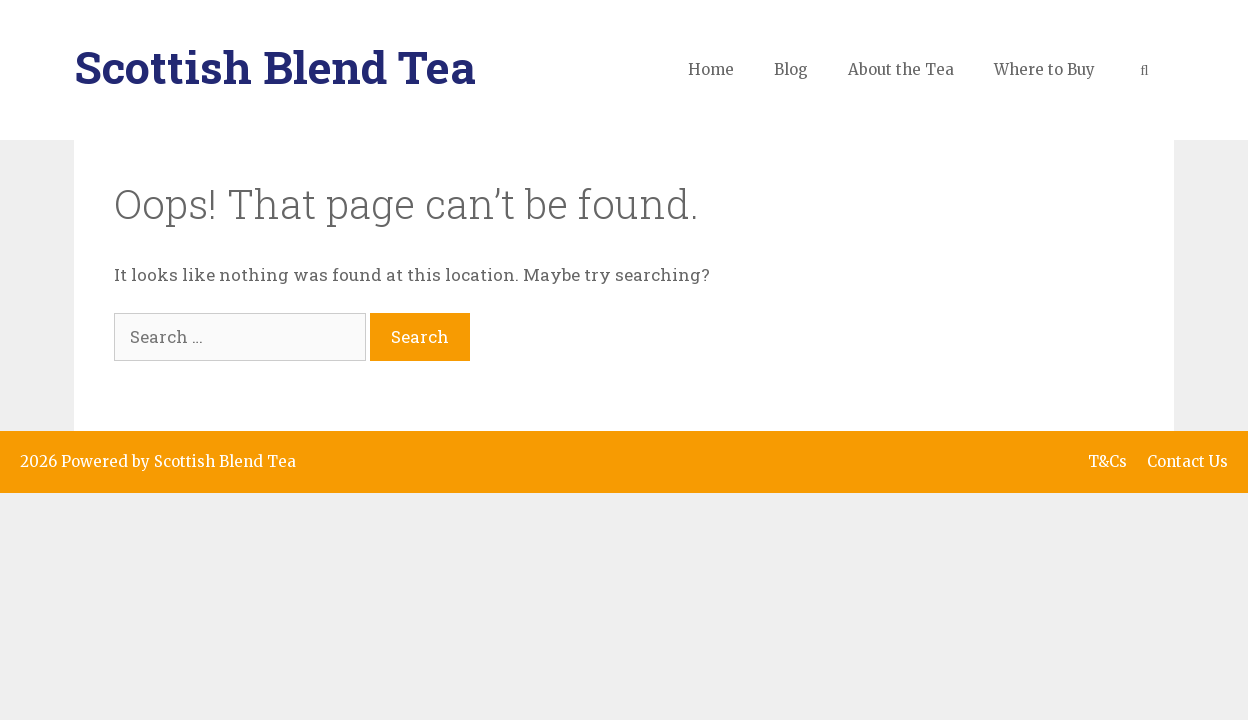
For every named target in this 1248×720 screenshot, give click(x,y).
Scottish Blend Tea (275, 66)
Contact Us (1187, 461)
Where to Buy (1044, 69)
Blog (791, 69)
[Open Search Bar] (1144, 70)
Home (711, 69)
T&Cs (1107, 461)
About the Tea (901, 69)
